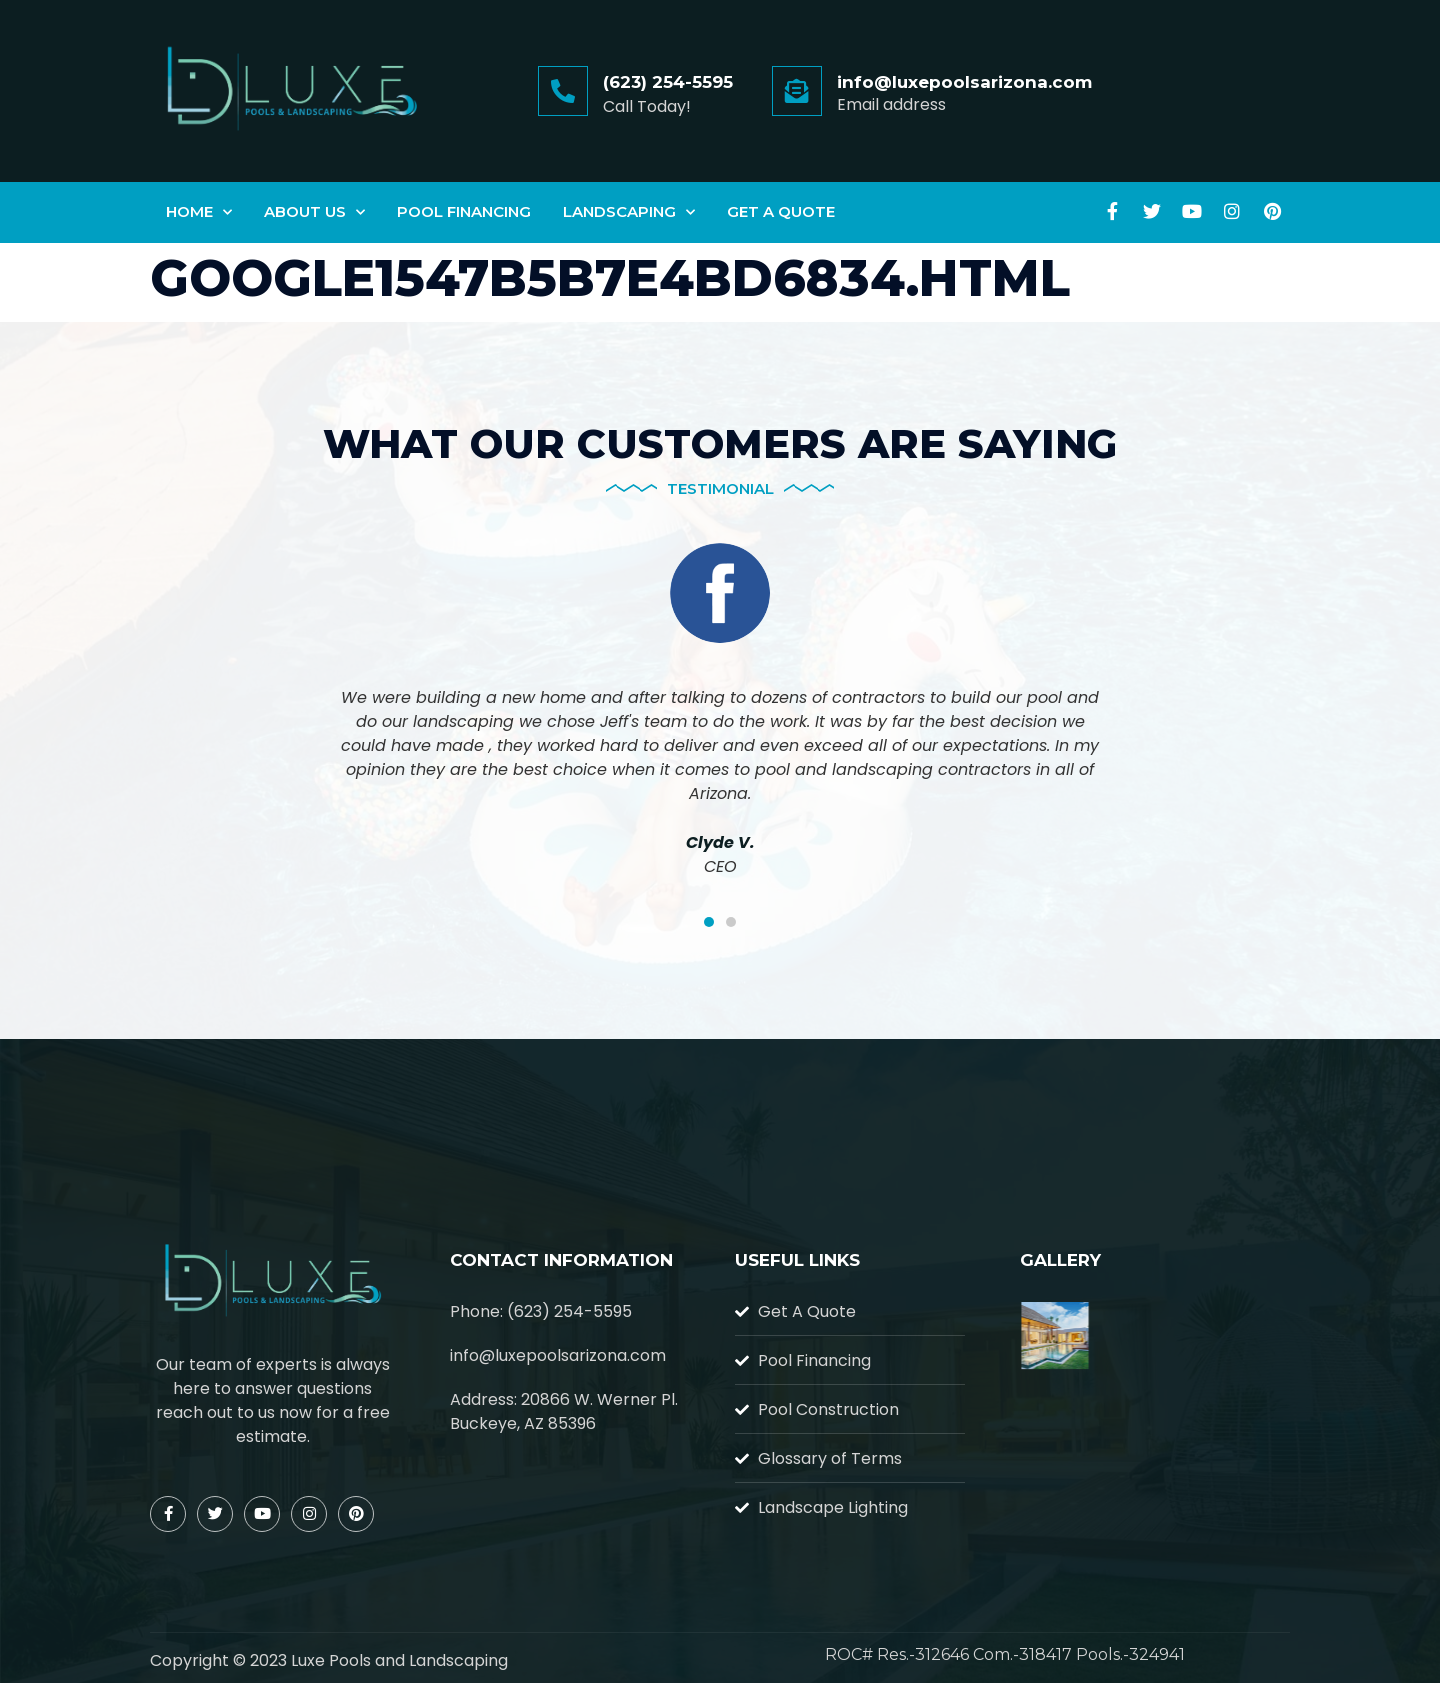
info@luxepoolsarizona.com (964, 82)
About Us (314, 212)
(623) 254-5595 (668, 82)
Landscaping (629, 212)
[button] (709, 922)
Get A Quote (781, 211)
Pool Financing (464, 211)
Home (199, 212)
